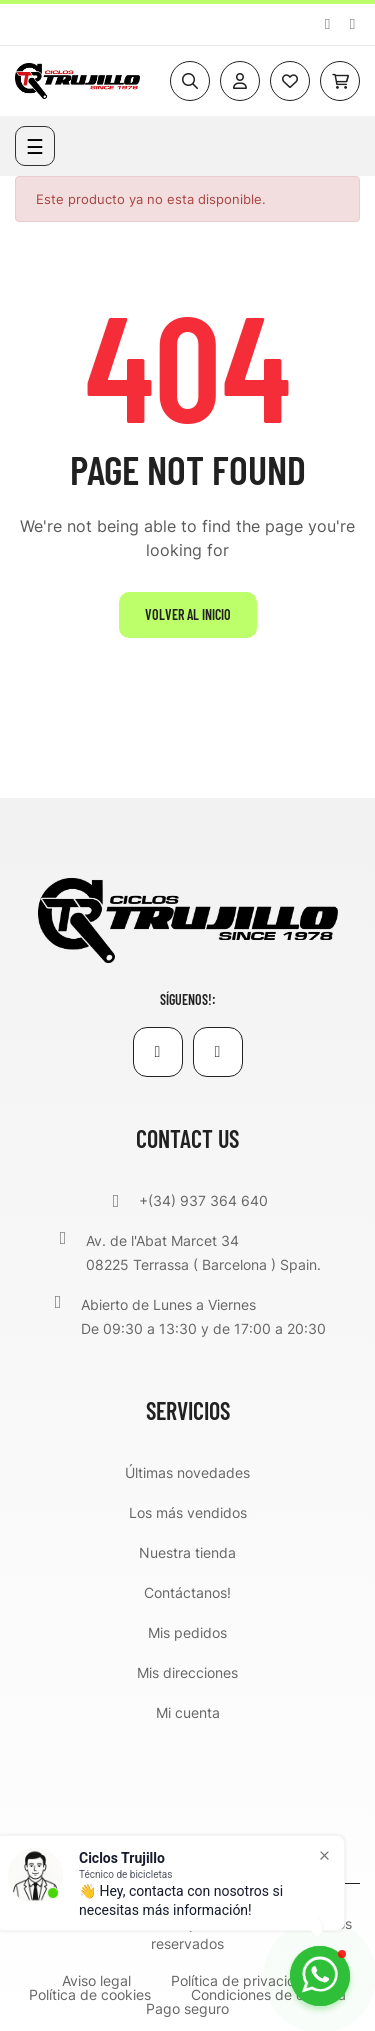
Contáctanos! (187, 1592)
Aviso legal (96, 1981)
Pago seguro (187, 2009)
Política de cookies (90, 1995)
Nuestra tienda (187, 1552)
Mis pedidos (187, 1632)
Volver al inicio (188, 614)
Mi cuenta (188, 1712)
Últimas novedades (187, 1472)
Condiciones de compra (268, 1995)
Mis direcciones (187, 1672)
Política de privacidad (242, 1981)
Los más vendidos (188, 1512)
